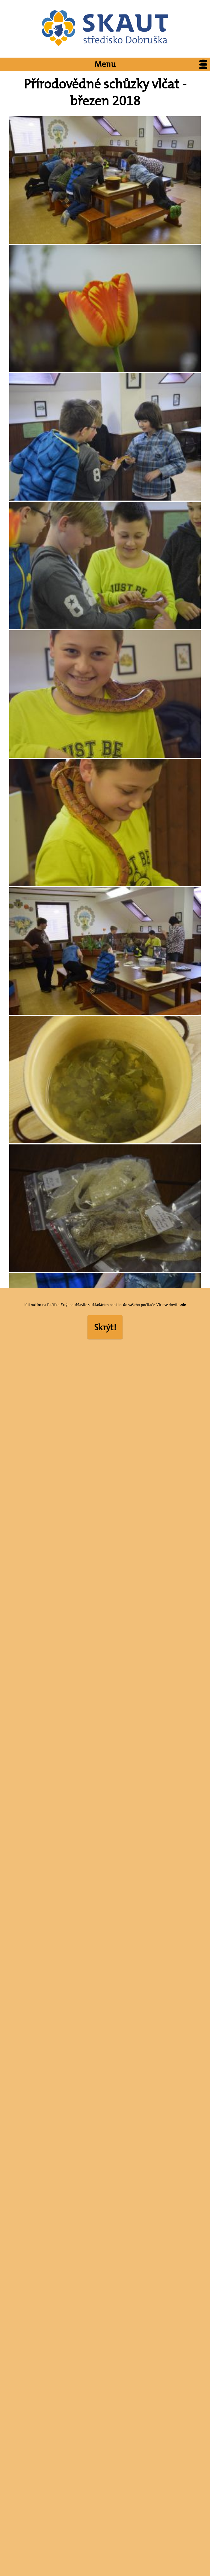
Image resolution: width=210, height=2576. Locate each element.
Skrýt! (105, 1327)
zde (183, 1304)
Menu (152, 64)
